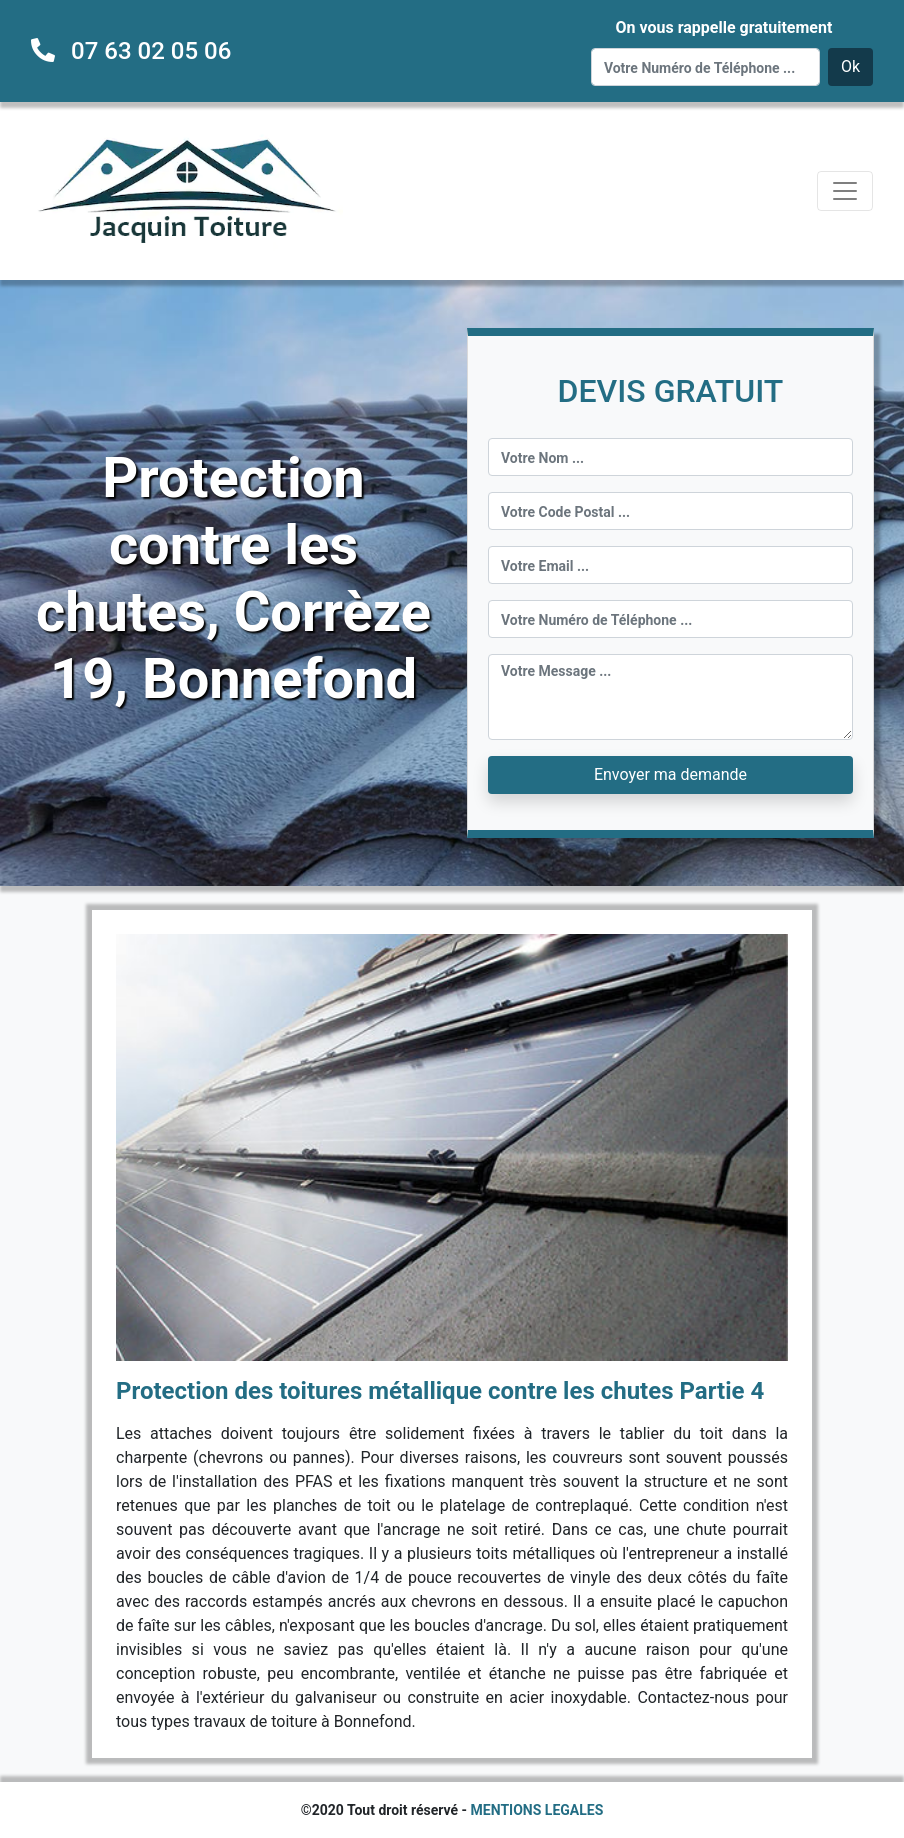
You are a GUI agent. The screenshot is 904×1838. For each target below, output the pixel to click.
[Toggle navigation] (845, 191)
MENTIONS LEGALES (537, 1810)
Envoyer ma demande (670, 774)
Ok (850, 66)
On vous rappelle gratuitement (723, 27)
